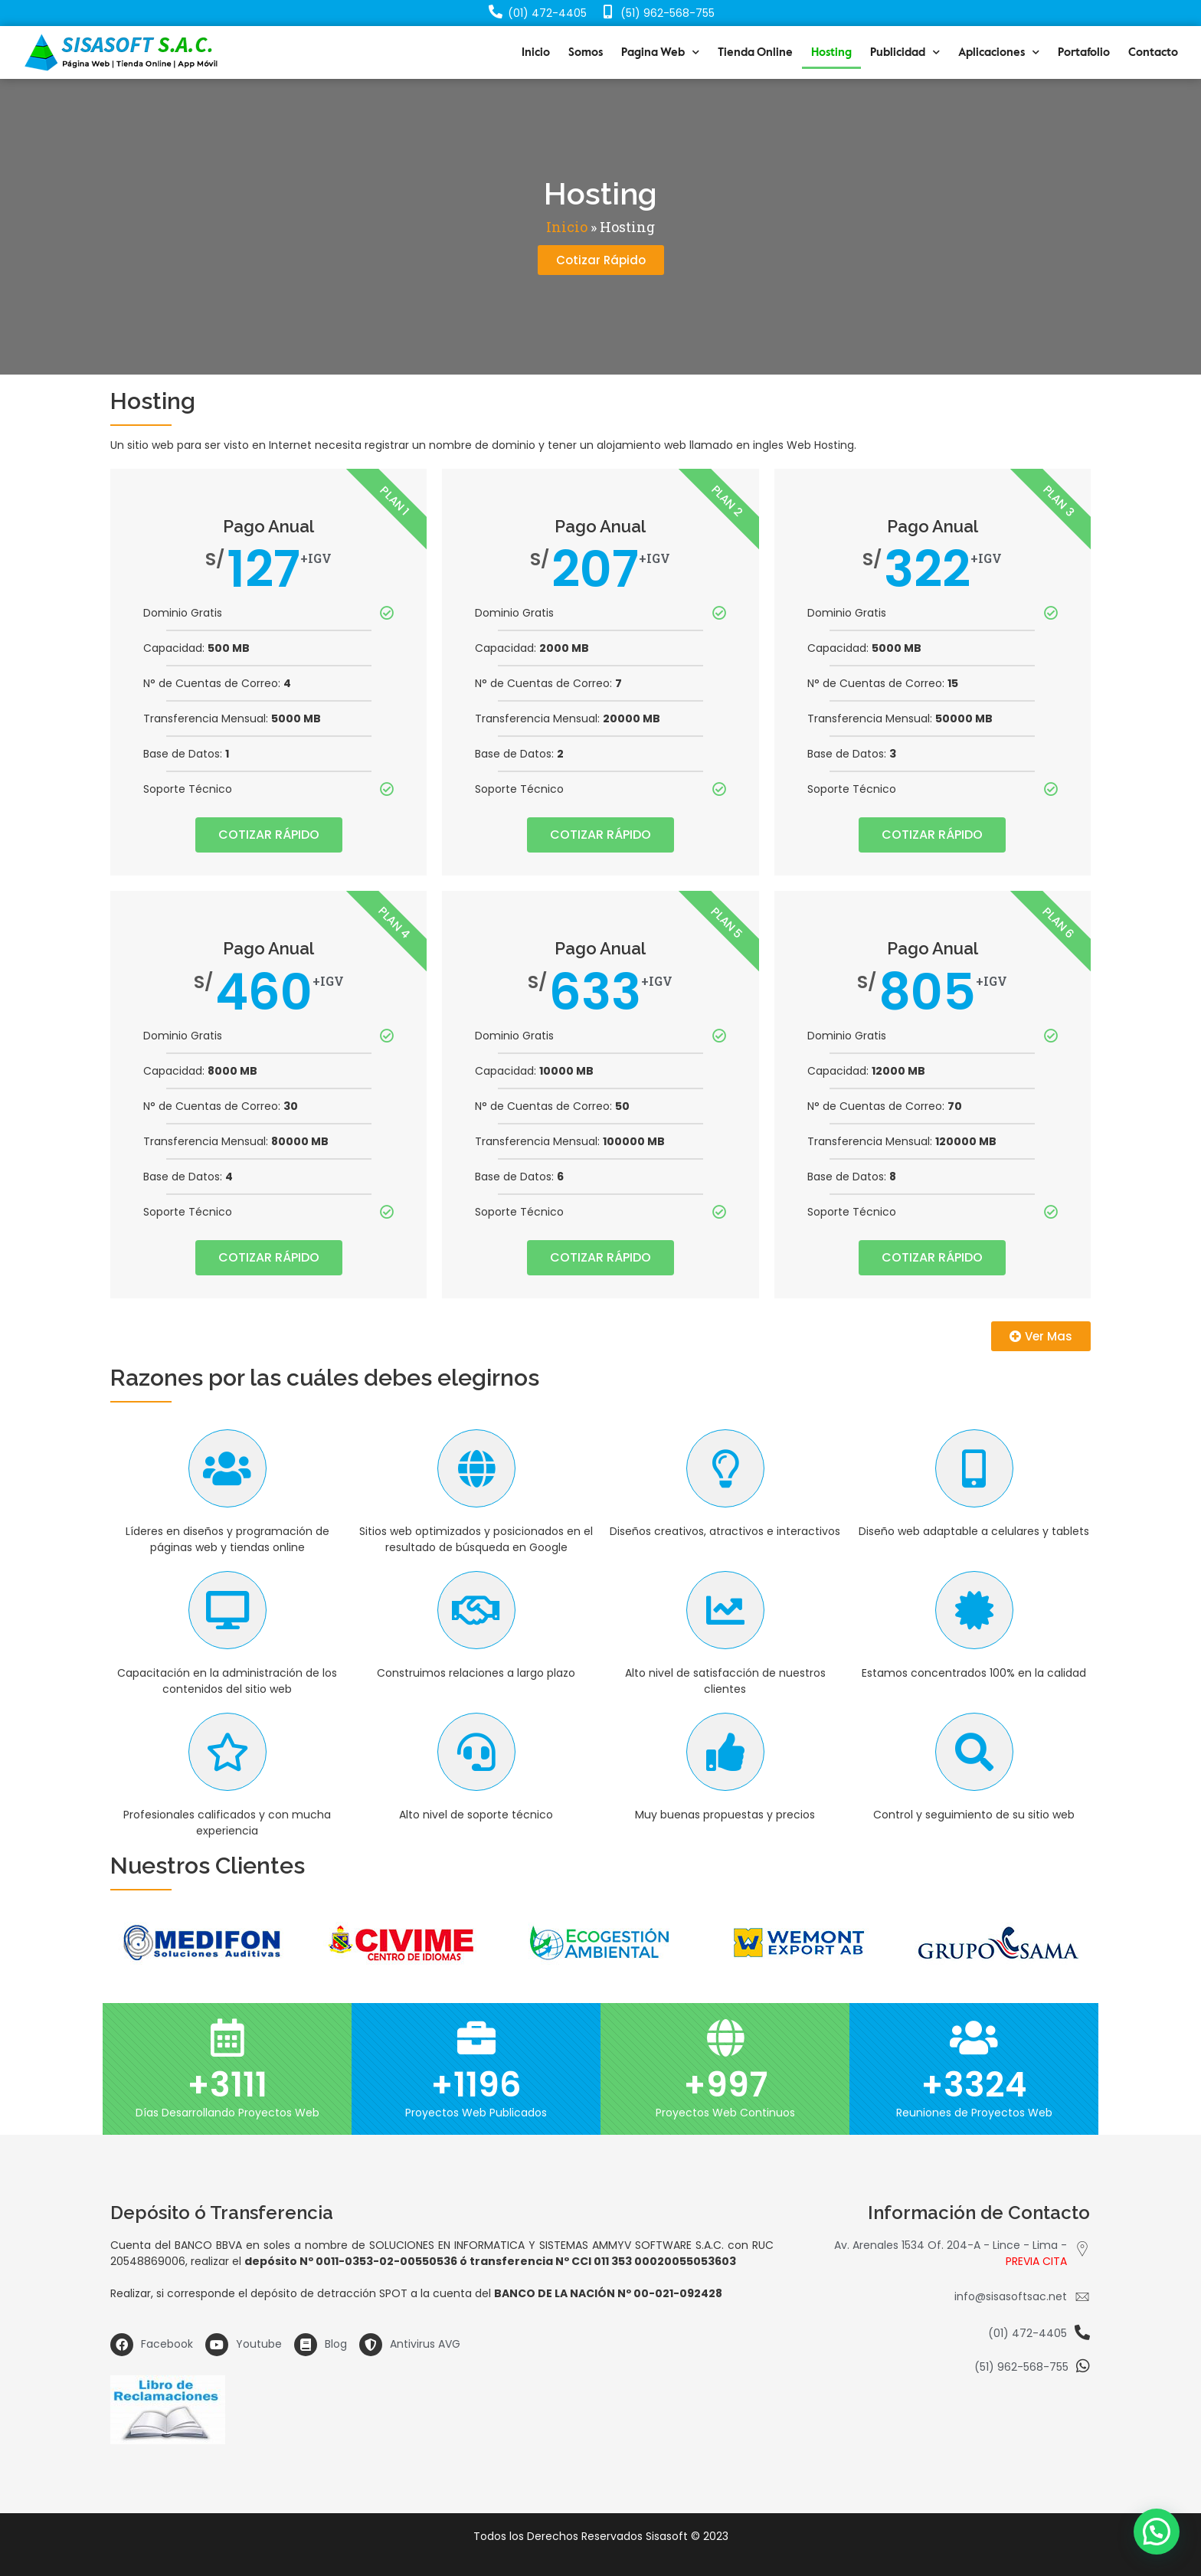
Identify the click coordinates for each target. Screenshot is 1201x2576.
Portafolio (1084, 52)
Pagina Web (660, 53)
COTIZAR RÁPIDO (268, 834)
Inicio (536, 52)
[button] (601, 260)
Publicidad (905, 53)
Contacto (1153, 52)
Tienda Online (755, 52)
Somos (585, 52)
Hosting (831, 52)
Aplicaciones (998, 53)
